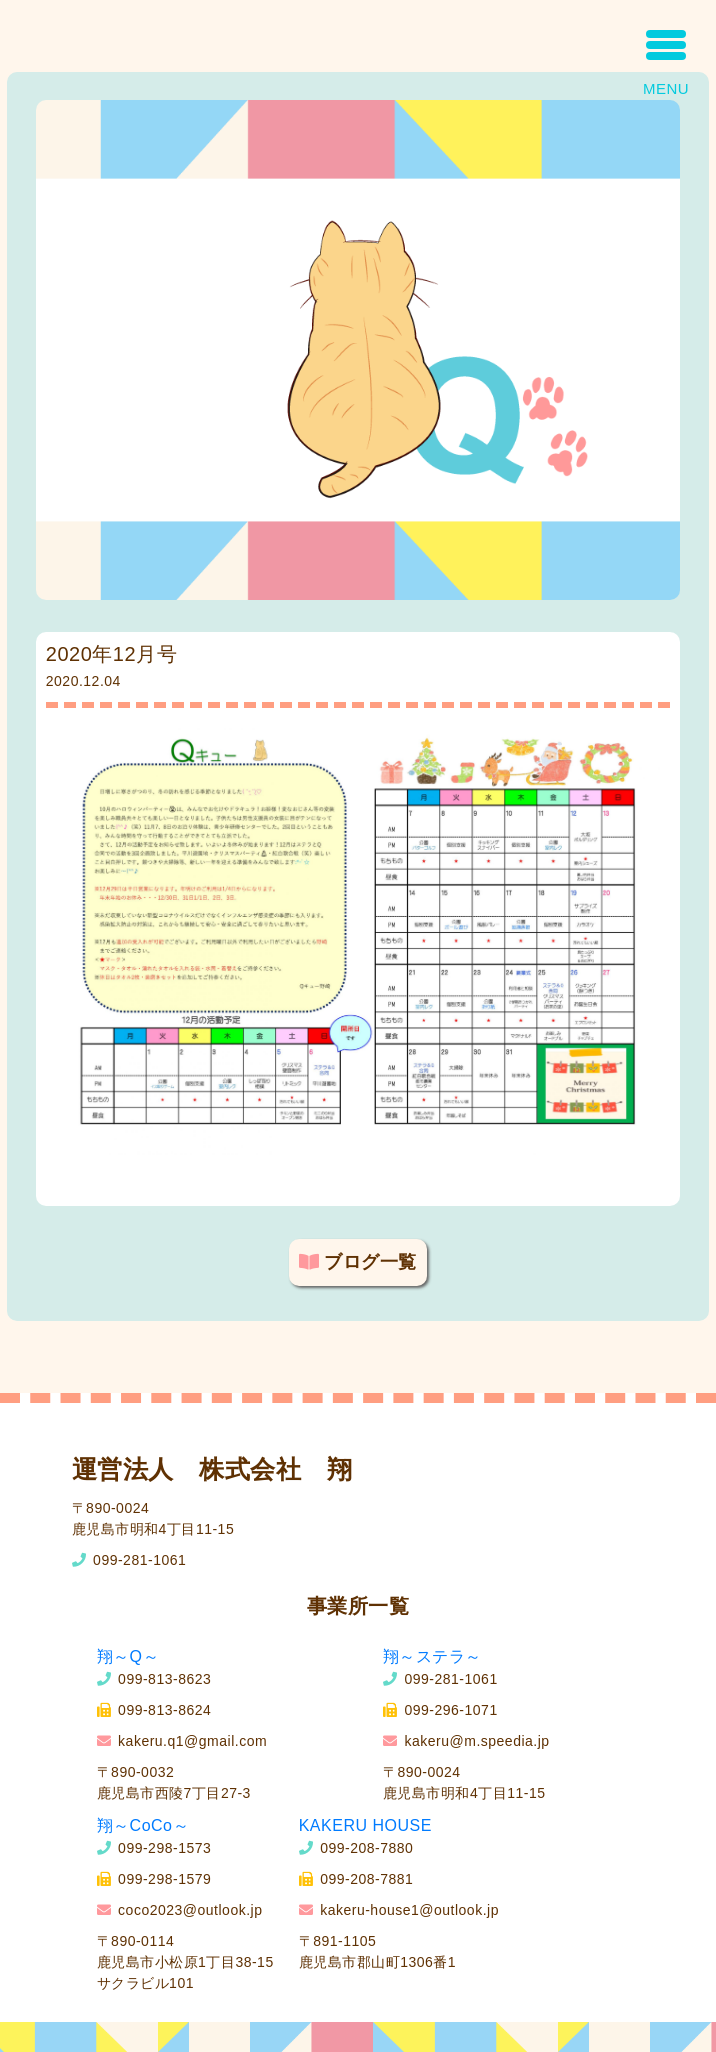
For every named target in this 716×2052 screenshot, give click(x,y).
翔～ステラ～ (432, 1656)
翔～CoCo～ (143, 1825)
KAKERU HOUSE (365, 1825)
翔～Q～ (128, 1656)
